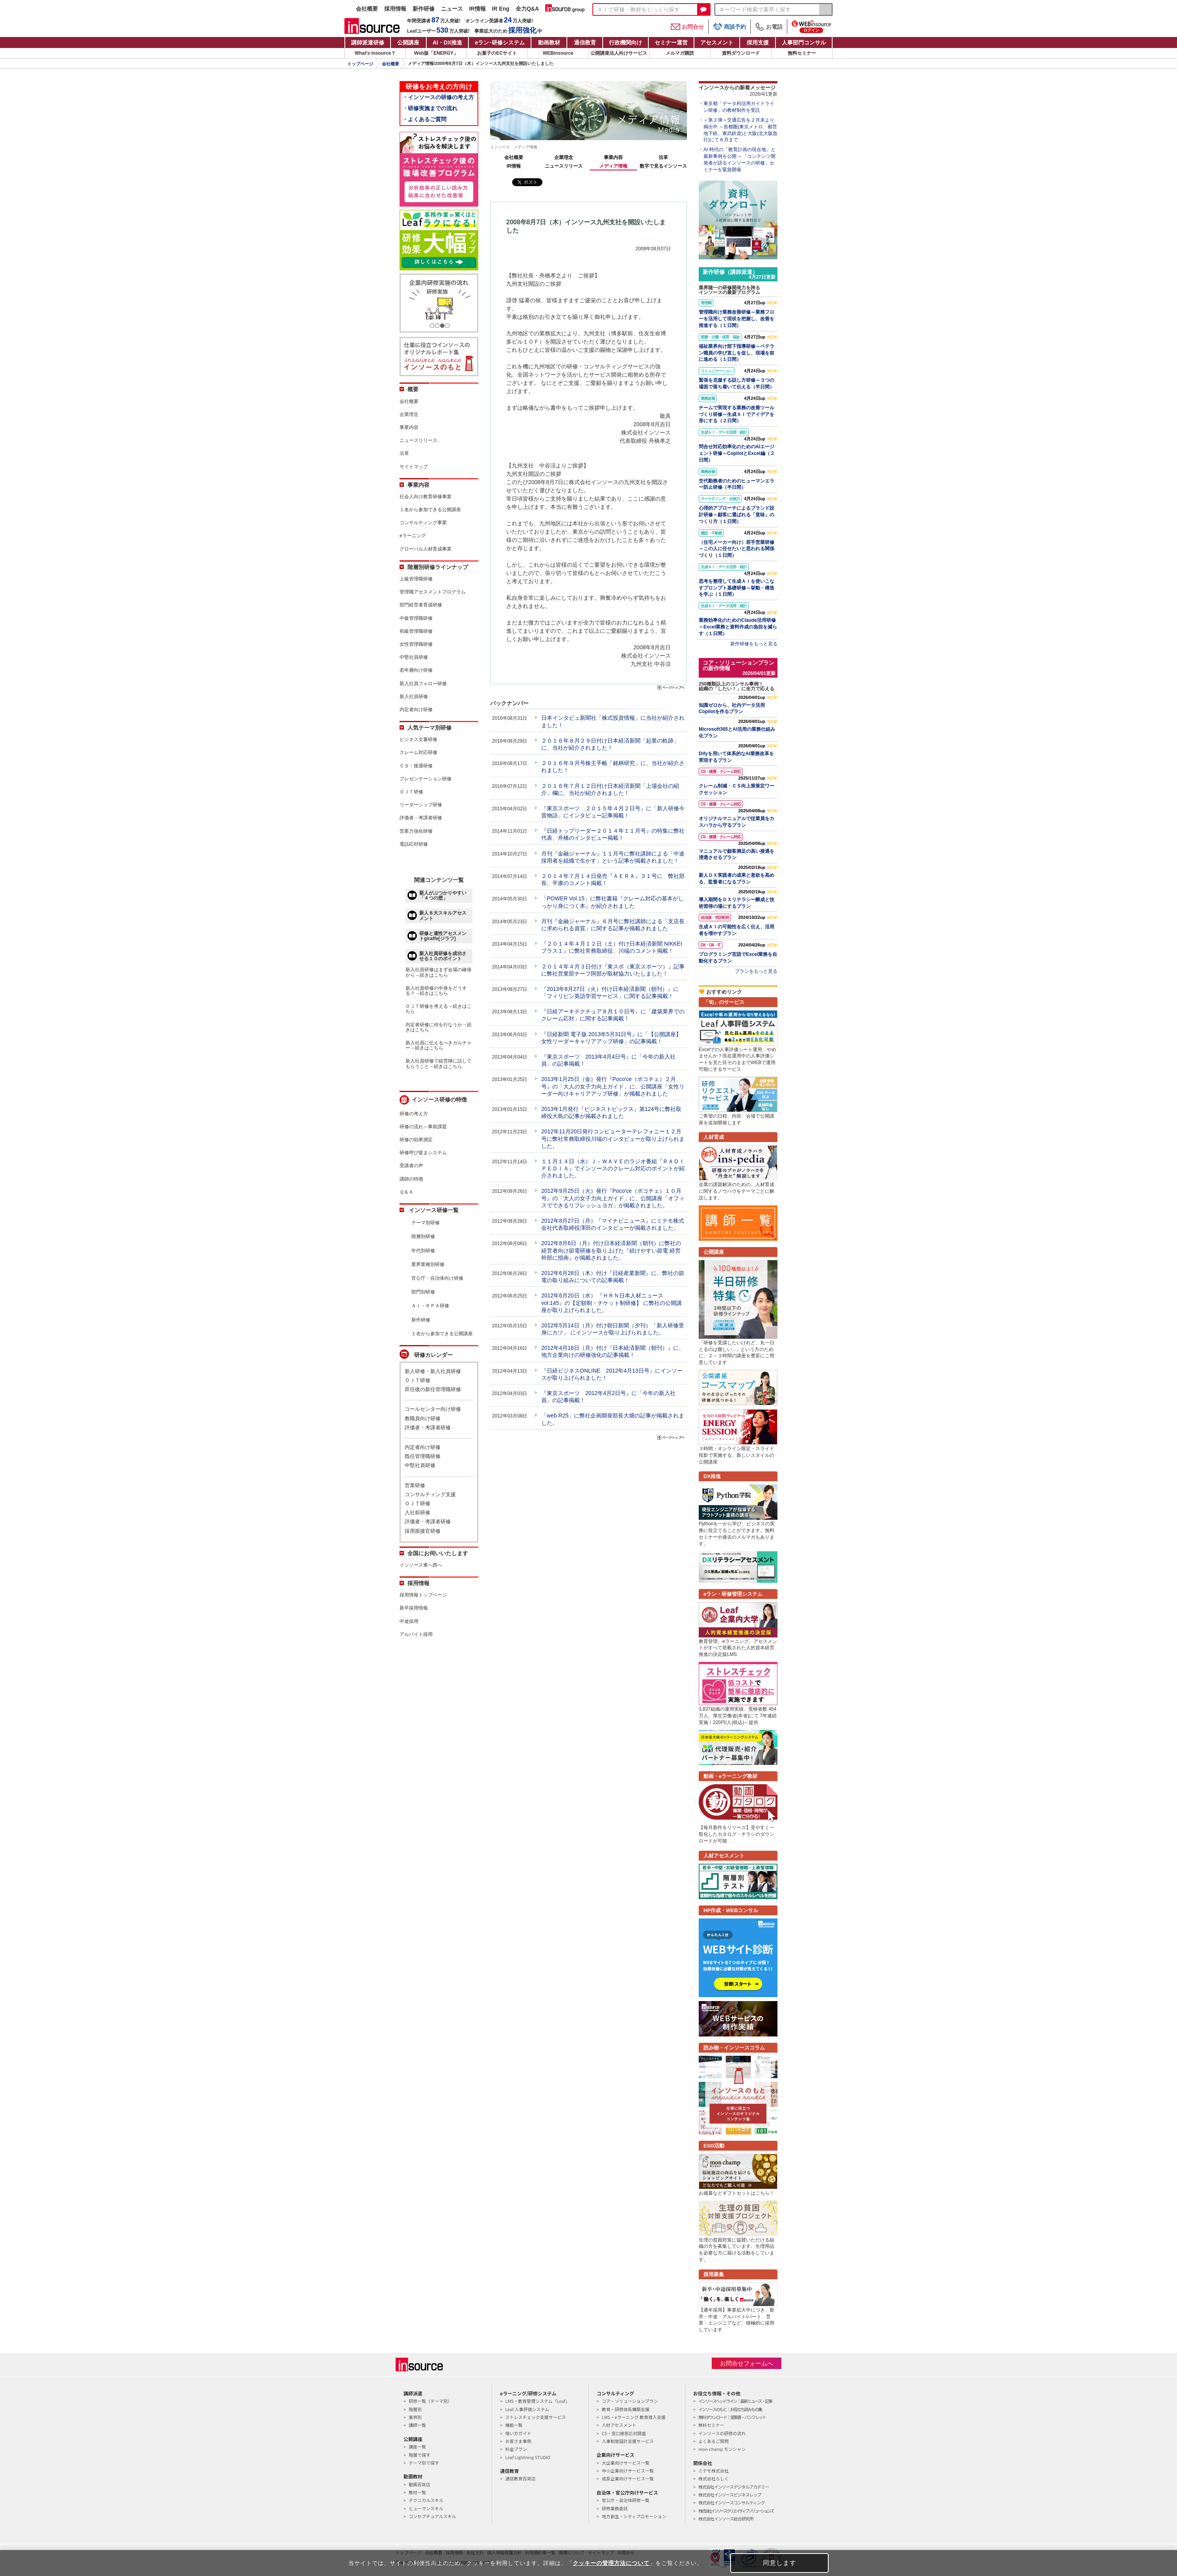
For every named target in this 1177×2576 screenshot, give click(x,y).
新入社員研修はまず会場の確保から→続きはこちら (438, 972)
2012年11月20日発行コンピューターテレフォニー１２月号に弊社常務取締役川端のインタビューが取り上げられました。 (613, 1138)
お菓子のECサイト (497, 53)
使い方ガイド (518, 2433)
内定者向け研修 (416, 709)
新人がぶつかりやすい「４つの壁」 (442, 895)
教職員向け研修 (422, 1418)
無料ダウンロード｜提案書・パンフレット (732, 2417)
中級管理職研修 (416, 618)
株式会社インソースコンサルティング (731, 2502)
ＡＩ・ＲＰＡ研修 (430, 1305)
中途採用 (409, 1621)
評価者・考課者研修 (421, 817)
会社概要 (367, 9)
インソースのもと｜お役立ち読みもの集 (730, 2409)
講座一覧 (417, 2446)
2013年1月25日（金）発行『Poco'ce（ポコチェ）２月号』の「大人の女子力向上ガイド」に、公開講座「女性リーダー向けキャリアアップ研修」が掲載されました (613, 1086)
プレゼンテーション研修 (426, 779)
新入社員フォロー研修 (423, 683)
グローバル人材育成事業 (426, 549)
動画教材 (549, 42)
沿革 (663, 157)
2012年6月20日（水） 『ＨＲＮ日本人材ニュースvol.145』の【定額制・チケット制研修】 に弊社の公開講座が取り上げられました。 (611, 1302)
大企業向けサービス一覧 (626, 2462)
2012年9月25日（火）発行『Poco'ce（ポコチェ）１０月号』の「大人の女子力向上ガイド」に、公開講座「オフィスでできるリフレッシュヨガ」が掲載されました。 (613, 1198)
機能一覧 (513, 2425)
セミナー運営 (671, 42)
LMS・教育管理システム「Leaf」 (537, 2401)
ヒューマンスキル (426, 2508)
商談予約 (729, 26)
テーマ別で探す (424, 2462)
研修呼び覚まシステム (423, 1152)
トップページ (360, 63)
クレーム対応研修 (418, 752)
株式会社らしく (713, 2478)
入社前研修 (417, 1512)
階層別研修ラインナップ (437, 567)
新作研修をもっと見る (753, 644)
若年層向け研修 (416, 670)
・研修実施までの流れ (429, 108)
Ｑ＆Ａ (406, 1192)
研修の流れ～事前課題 (423, 1126)
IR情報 (477, 9)
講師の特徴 (411, 1179)
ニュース (452, 9)
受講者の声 (411, 1165)
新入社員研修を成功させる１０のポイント (442, 956)
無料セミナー (802, 53)
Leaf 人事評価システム (527, 2409)
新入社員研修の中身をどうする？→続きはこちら (436, 990)
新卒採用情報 (414, 1608)
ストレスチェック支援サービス (535, 2417)
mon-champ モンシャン (722, 2449)
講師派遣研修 (367, 42)
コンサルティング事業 (423, 522)
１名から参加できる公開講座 (430, 509)
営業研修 (415, 1485)
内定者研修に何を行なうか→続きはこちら (438, 1027)
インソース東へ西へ (421, 1565)
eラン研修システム (500, 42)
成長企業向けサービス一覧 (628, 2478)
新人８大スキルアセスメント (442, 915)
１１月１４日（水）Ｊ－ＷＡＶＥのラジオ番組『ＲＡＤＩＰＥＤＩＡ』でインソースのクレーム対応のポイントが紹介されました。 (613, 1168)
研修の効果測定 (416, 1139)
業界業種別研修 (427, 1264)
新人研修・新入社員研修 (433, 1371)
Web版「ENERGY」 (436, 53)
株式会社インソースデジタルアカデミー (733, 2486)
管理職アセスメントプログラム (433, 592)
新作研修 (424, 9)
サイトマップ (414, 466)
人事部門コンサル (804, 42)
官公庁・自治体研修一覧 (626, 2500)
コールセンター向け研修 (433, 1409)
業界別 (415, 2417)
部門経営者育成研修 (421, 605)
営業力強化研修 (416, 831)
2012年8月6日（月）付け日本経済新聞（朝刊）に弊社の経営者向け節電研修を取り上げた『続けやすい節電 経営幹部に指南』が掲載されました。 (611, 1250)
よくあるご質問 (713, 2441)
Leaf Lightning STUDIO (527, 2457)
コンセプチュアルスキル (432, 2516)
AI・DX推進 (447, 42)
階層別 (415, 2409)
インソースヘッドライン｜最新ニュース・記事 (735, 2401)
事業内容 (613, 157)
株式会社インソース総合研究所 (725, 2518)
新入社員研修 (414, 696)
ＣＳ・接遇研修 (416, 766)
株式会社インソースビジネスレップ (729, 2494)
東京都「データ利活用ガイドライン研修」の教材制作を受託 (738, 107)
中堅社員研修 (414, 657)
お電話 (769, 26)
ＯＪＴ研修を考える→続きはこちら (438, 1008)
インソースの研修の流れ (722, 2433)
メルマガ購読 (680, 53)
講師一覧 (417, 2425)
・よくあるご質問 (424, 119)
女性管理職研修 (416, 644)
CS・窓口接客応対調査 (624, 2433)
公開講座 (408, 42)
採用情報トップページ (423, 1595)
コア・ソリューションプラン (630, 2401)
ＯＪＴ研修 (411, 792)
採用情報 (395, 9)
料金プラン (516, 2449)
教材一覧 (417, 2492)
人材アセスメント (619, 2425)
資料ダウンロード (741, 53)
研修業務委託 (615, 2508)
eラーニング (413, 535)
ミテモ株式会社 (713, 2470)
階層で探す (419, 2455)
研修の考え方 (414, 1113)
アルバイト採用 (416, 1634)
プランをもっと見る (756, 971)
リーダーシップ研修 (421, 805)
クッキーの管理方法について (611, 2563)
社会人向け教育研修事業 (426, 496)
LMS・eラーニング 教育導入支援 (634, 2417)
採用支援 (758, 42)
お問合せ (687, 27)
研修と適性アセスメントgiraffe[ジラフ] (442, 936)
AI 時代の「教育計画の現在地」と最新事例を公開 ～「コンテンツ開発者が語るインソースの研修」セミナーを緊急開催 (739, 159)
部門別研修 (423, 1292)
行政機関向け (625, 42)
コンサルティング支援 (430, 1494)
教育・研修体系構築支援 (626, 2409)
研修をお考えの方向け (438, 87)
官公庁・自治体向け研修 (437, 1278)
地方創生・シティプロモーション (634, 2516)
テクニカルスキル (426, 2500)
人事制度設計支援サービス (628, 2441)
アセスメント (716, 42)
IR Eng (500, 9)
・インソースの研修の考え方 (438, 97)
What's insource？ (375, 53)
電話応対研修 (414, 844)
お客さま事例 (518, 2441)
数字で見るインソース (663, 166)
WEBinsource (558, 53)
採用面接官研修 (422, 1531)
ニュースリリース (564, 166)
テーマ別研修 (425, 1222)
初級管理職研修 (416, 631)
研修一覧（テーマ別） (430, 2401)
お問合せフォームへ (746, 2363)
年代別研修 (423, 1250)
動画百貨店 (419, 2484)
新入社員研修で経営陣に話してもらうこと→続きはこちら (438, 1063)
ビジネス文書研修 (418, 739)
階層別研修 (423, 1236)
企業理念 (563, 157)
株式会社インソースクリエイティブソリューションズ (735, 2510)
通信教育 (585, 42)
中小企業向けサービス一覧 (628, 2470)
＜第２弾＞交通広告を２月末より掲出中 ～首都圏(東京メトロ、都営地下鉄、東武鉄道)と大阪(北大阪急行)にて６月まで (740, 129)
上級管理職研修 (416, 579)
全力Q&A (527, 9)
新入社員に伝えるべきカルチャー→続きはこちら (438, 1045)
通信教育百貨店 (520, 2478)
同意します (779, 2562)
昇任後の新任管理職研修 (433, 1389)
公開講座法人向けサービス (618, 53)
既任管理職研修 (422, 1456)
